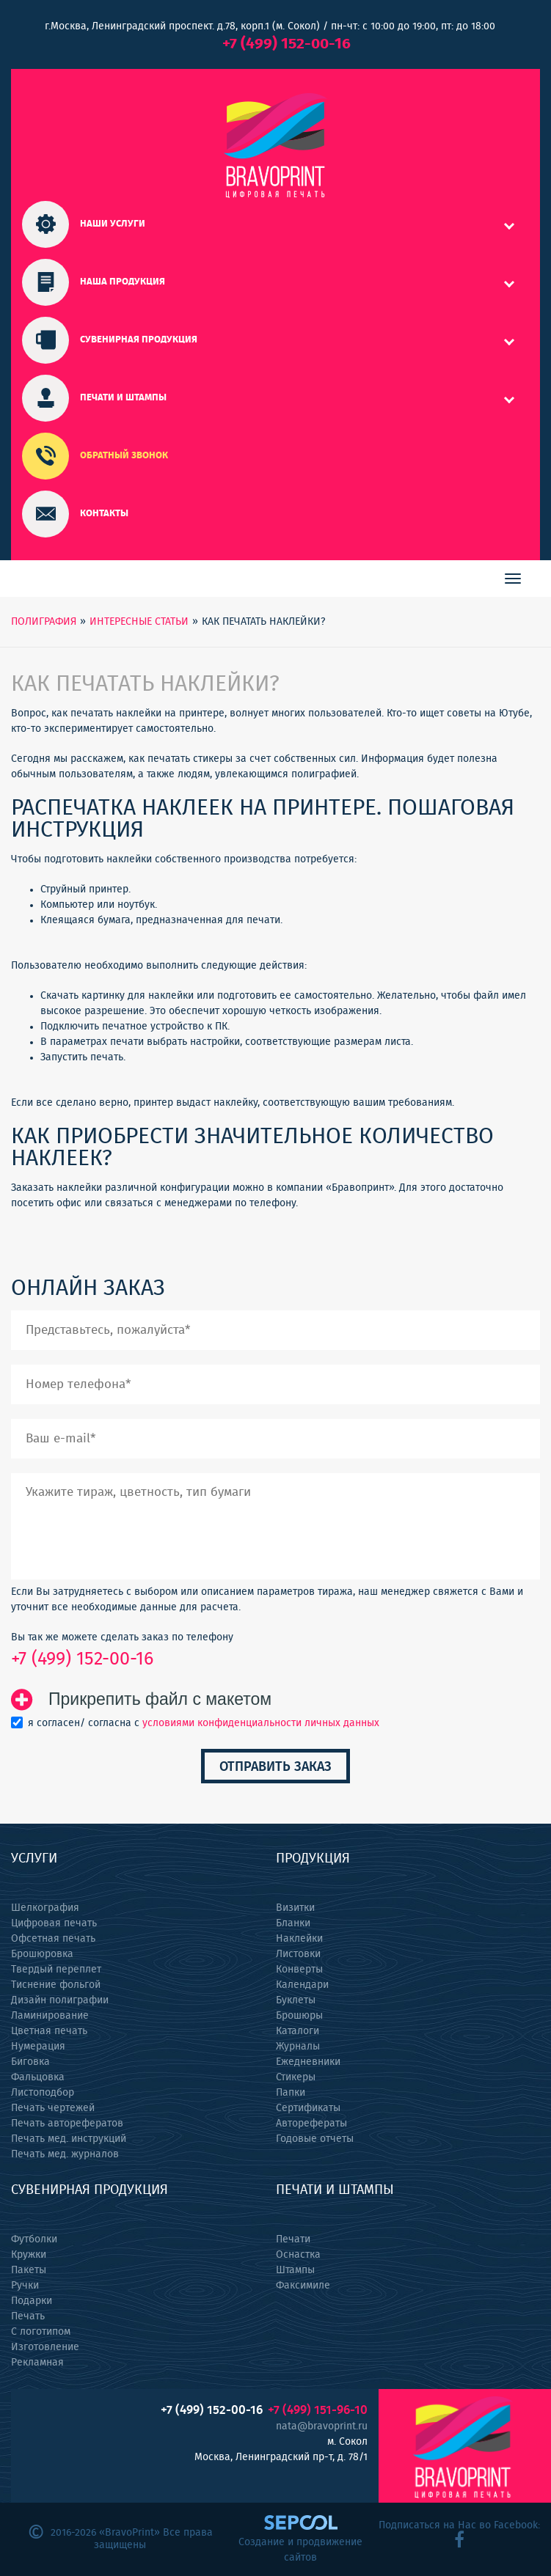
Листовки (298, 1954)
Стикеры (295, 2077)
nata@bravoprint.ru (322, 2426)
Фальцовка (38, 2077)
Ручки (25, 2285)
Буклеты (295, 2000)
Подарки (31, 2301)
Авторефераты (311, 2123)
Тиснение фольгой (56, 1985)
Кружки (28, 2255)
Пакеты (28, 2270)
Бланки (293, 1923)
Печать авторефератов (67, 2123)
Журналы (298, 2046)
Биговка (30, 2062)
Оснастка (298, 2255)
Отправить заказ (275, 1767)
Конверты (299, 1969)
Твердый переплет (56, 1969)
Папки (290, 2093)
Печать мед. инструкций (68, 2139)
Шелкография (45, 1908)
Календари (302, 1985)
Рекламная (37, 2362)
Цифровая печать (54, 1923)
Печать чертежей (53, 2108)
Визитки (295, 1908)
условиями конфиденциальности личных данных (260, 1723)
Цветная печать (49, 2031)
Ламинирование (50, 2016)
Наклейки (299, 1939)
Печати (293, 2239)
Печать (28, 2316)
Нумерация (38, 2046)
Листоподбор (42, 2093)
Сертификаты (308, 2108)
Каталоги (297, 2031)
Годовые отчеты (315, 2139)
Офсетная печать (53, 1939)
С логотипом (40, 2332)
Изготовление (45, 2347)
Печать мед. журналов (65, 2154)
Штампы (295, 2270)
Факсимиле (303, 2285)
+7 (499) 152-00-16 (286, 43)
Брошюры (299, 2016)
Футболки (34, 2239)
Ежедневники (308, 2062)
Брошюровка (42, 1954)
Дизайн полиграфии (60, 2000)
